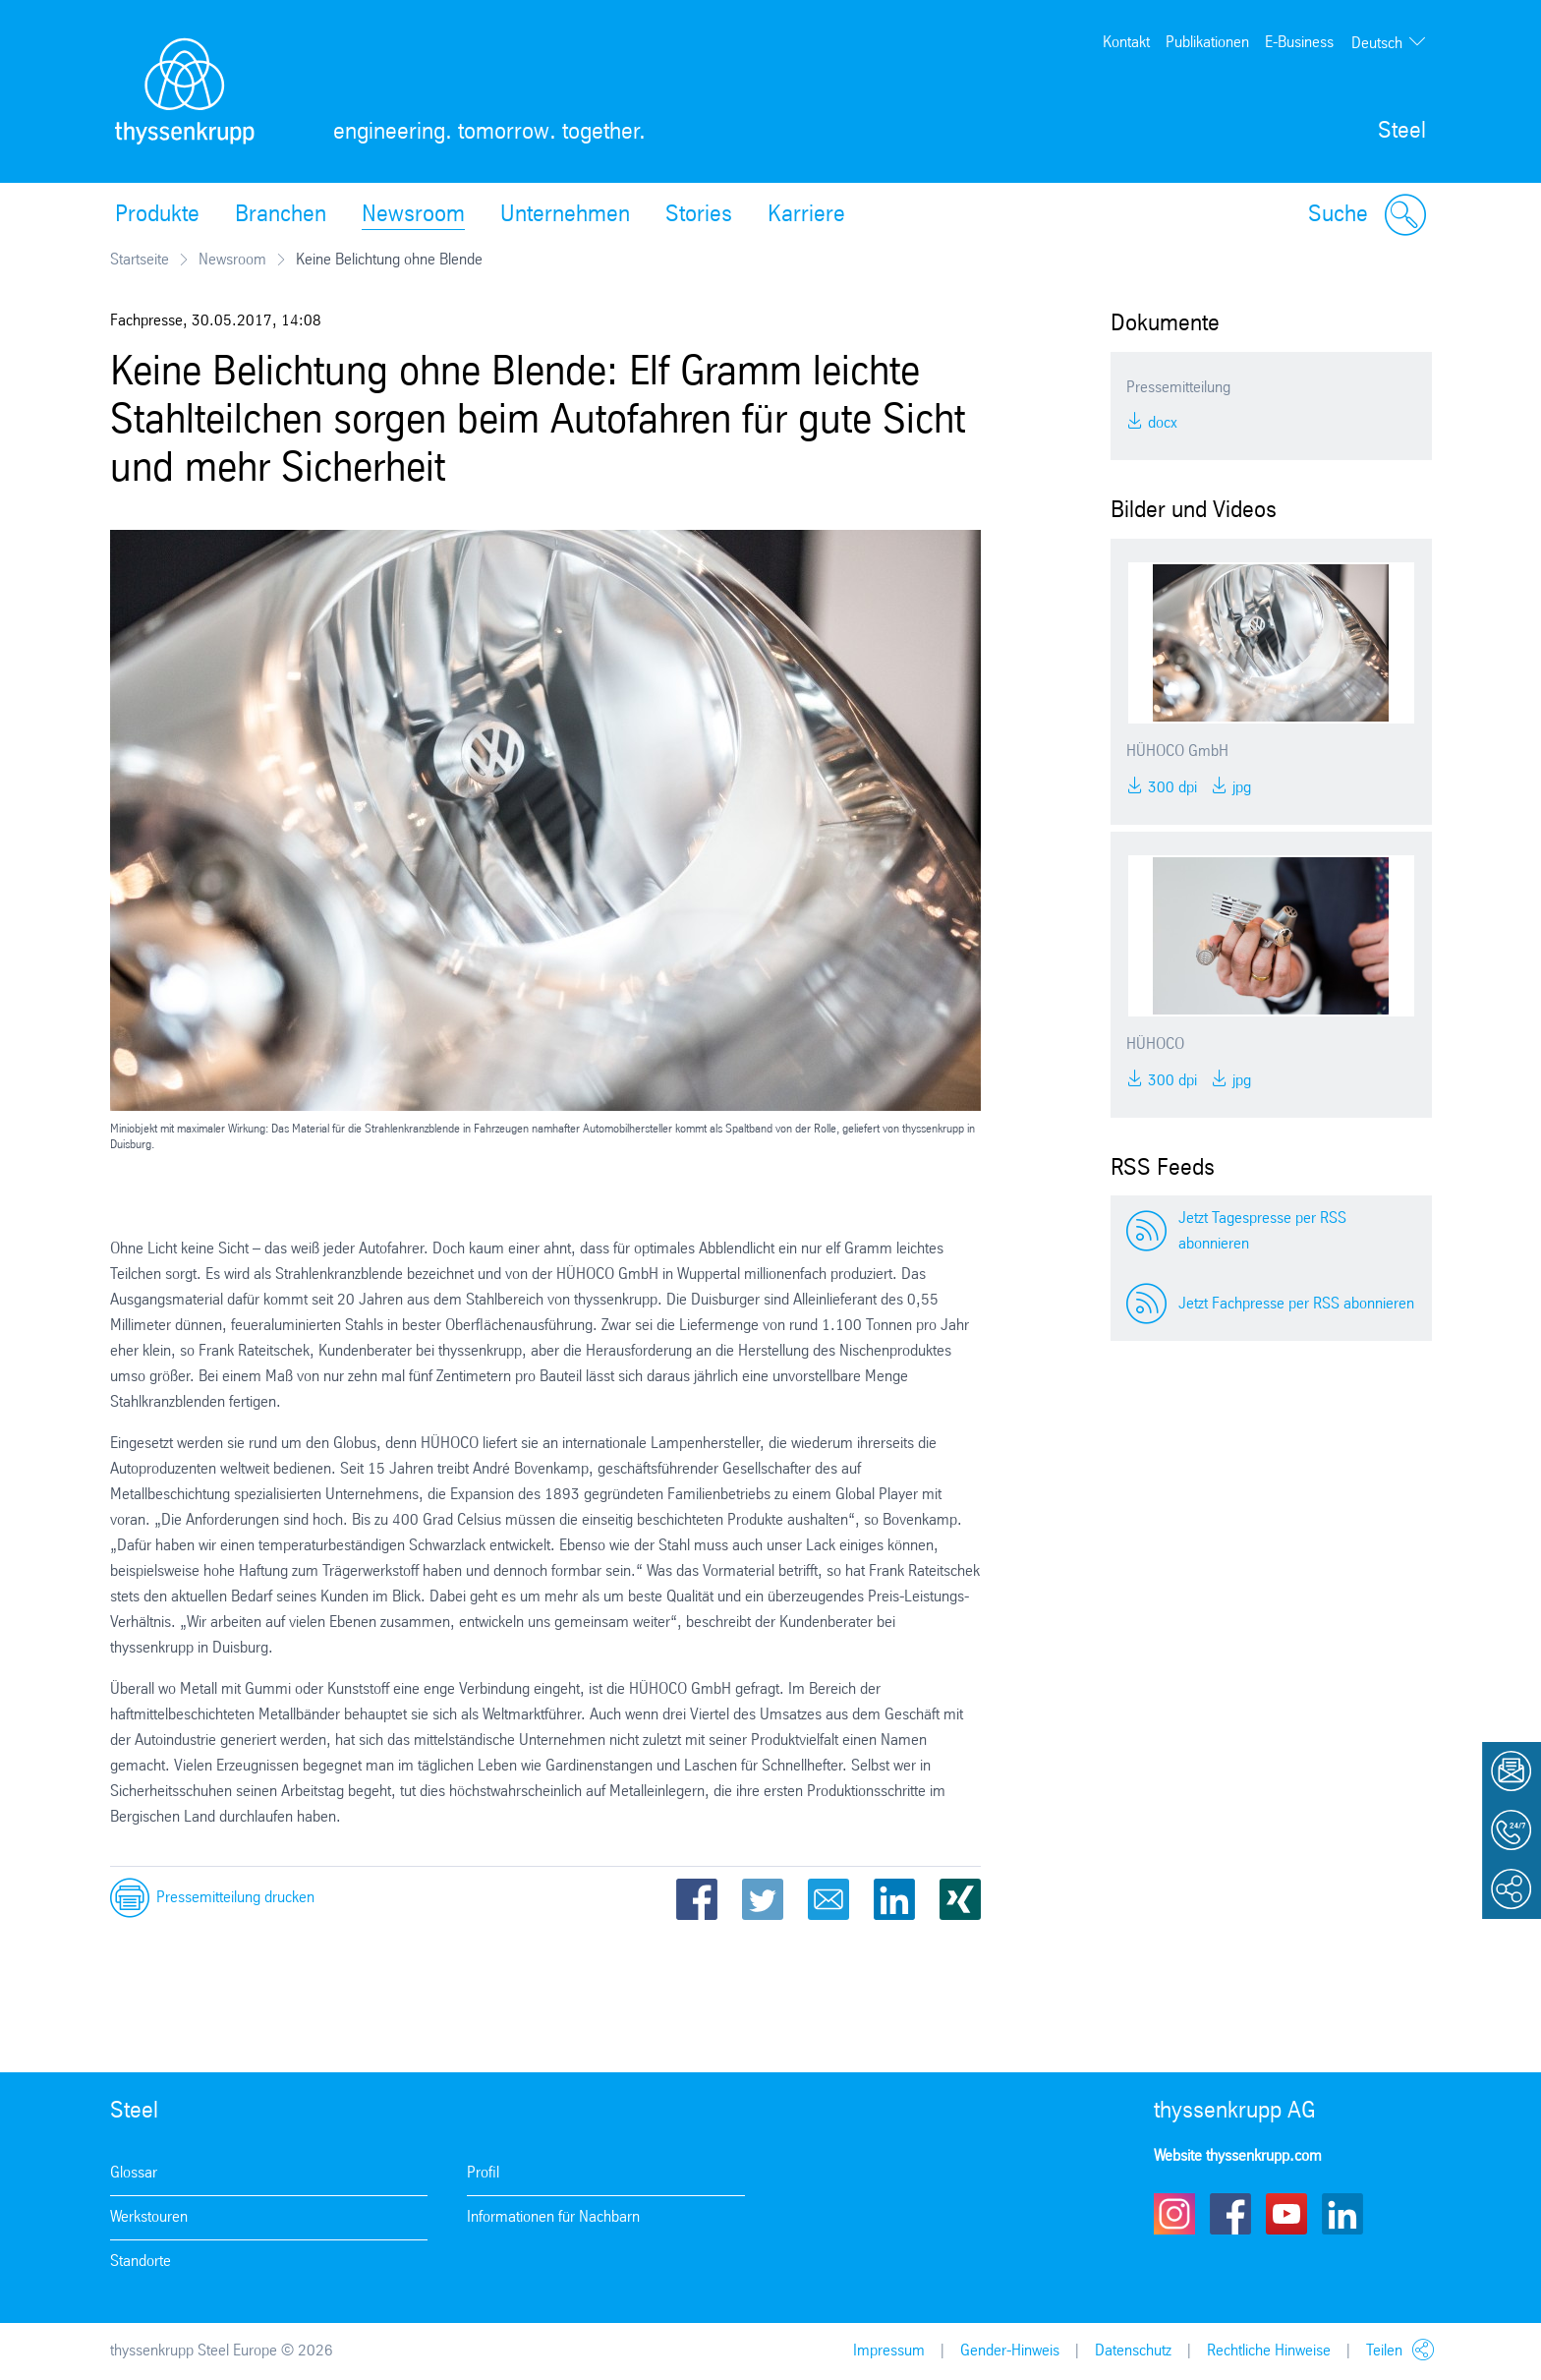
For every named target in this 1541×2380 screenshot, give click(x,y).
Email (828, 1899)
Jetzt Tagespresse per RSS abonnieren (1262, 1231)
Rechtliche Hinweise (1269, 2351)
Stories (698, 215)
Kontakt (1126, 42)
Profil (483, 2173)
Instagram (1174, 2214)
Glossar (133, 2173)
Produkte (157, 215)
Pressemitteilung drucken (235, 1897)
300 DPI (1170, 788)
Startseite (139, 260)
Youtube (1286, 2214)
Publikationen (1207, 42)
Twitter (762, 1899)
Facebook (696, 1899)
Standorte (140, 2261)
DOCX (1160, 423)
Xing (960, 1899)
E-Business (1299, 42)
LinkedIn (894, 1899)
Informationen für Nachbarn (553, 2217)
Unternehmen (565, 215)
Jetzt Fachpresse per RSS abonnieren (1296, 1304)
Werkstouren (149, 2217)
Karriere (806, 215)
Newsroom (413, 215)
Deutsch (1376, 43)
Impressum (889, 2351)
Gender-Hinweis (1009, 2351)
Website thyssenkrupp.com (1238, 2156)
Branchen (280, 215)
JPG (1239, 788)
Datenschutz (1133, 2351)
